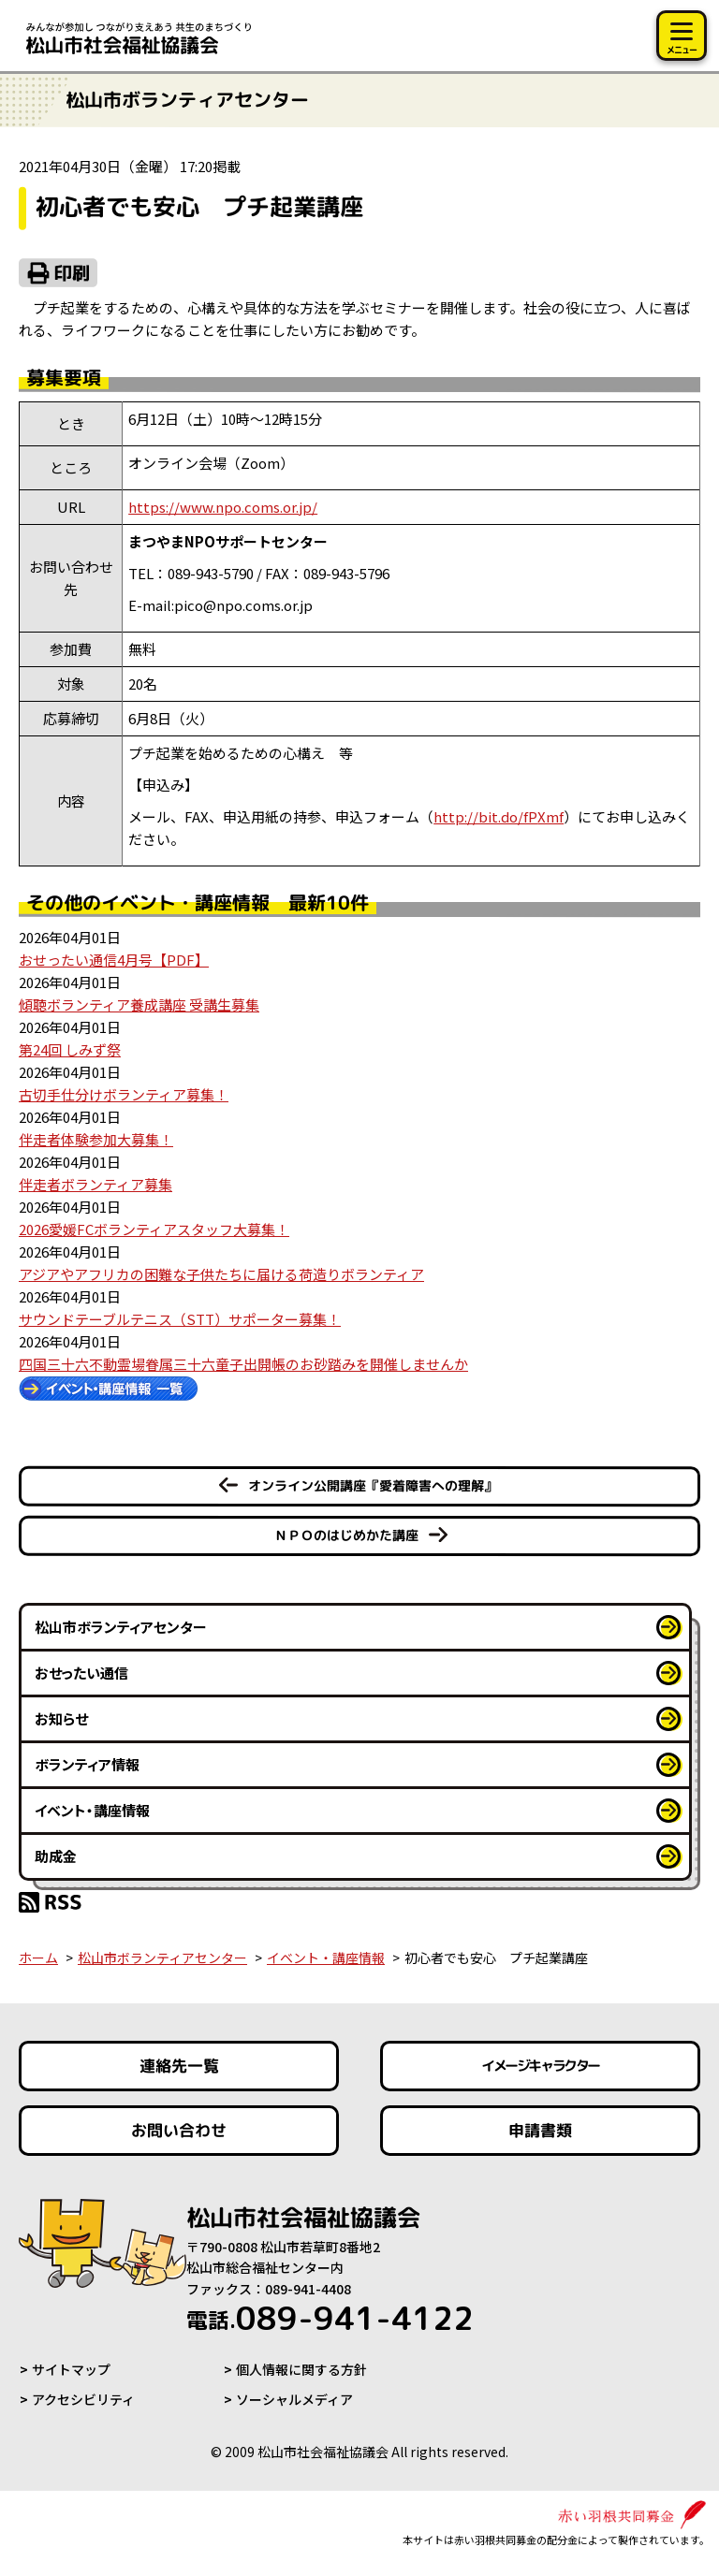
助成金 (56, 1856)
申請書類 (540, 2130)
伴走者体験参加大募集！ (96, 1139)
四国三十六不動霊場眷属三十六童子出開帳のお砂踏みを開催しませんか (243, 1364)
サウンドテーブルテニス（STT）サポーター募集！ (180, 1319)
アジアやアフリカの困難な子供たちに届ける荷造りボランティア (221, 1274)
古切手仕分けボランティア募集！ (123, 1094)
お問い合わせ (179, 2130)
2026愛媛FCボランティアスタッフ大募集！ (154, 1229)
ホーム (38, 1957)
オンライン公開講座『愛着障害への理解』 (372, 1485)
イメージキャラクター (540, 2065)
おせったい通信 (81, 1672)
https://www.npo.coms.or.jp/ (222, 507)
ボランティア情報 (87, 1764)
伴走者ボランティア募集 (95, 1184)
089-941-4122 (330, 2317)
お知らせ (61, 1718)
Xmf (498, 816)
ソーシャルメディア (294, 2399)
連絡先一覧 (179, 2065)
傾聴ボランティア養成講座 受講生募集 (139, 1004)
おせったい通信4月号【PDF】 (114, 959)
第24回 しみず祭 (70, 1049)
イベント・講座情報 (92, 1810)
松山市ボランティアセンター (121, 1627)
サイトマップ (71, 2369)
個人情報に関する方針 (301, 2369)
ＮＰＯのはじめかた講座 (346, 1535)
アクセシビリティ (83, 2399)
